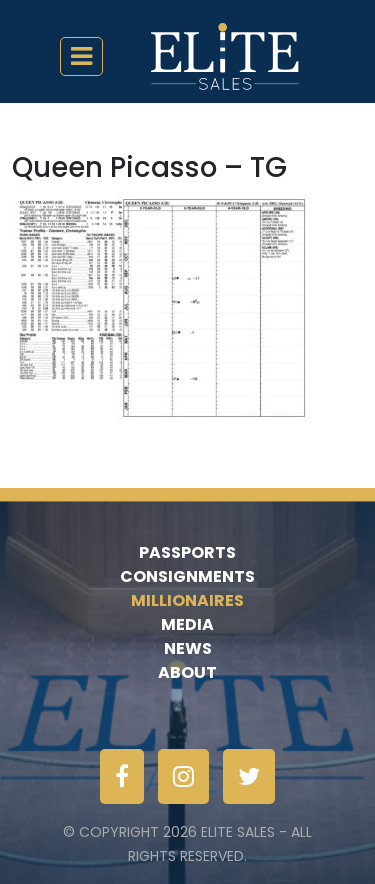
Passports (187, 552)
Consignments (187, 576)
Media (187, 624)
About (187, 672)
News (188, 648)
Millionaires (187, 600)
